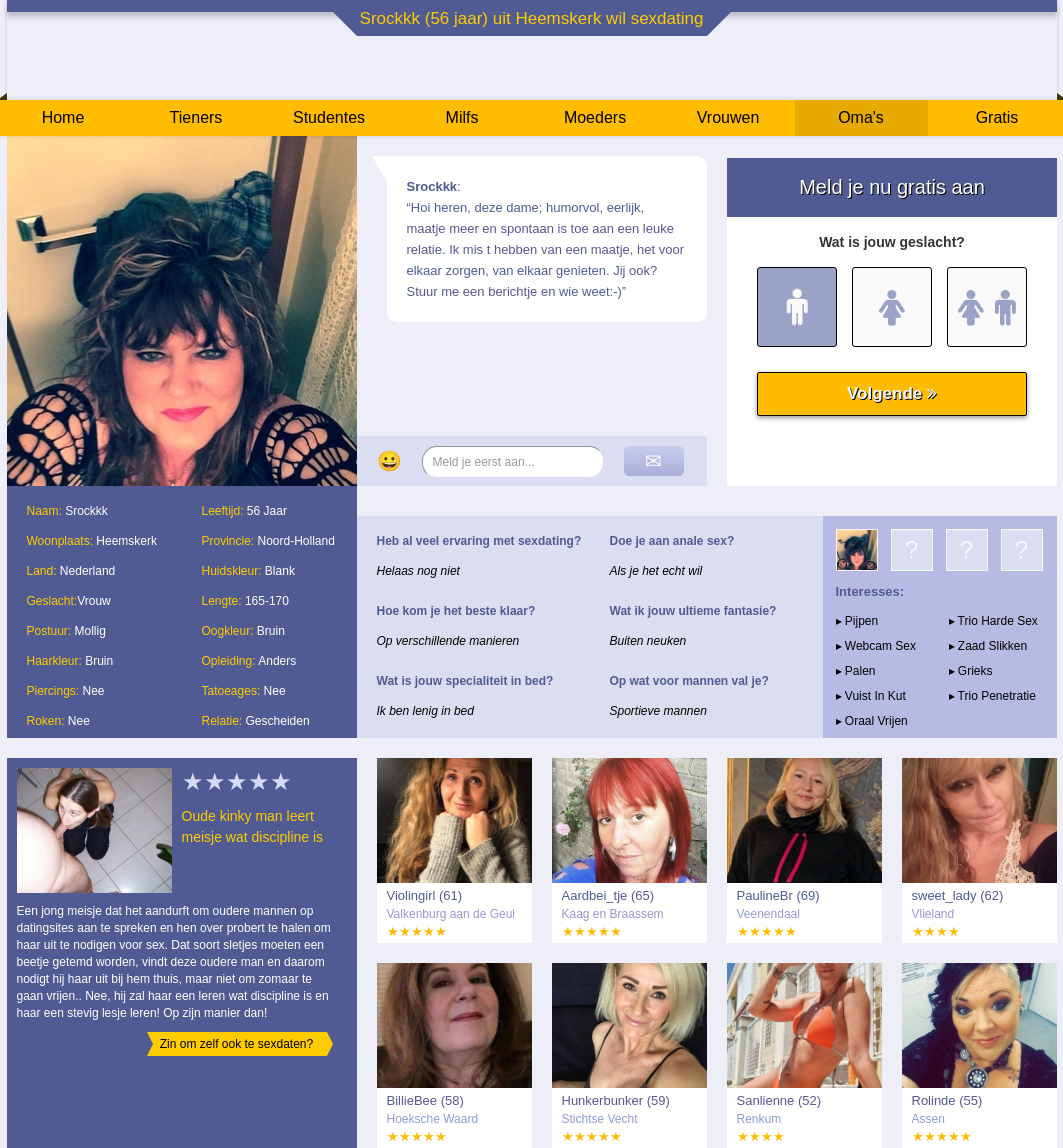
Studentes (329, 117)
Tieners (196, 117)
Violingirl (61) (425, 895)
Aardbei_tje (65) (608, 895)
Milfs (462, 117)
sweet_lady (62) (958, 895)
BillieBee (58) (425, 1100)
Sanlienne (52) (779, 1100)
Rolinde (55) (947, 1100)
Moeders (595, 117)
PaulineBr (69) (778, 895)
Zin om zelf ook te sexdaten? (236, 1044)
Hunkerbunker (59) (616, 1100)
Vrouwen (728, 117)
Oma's (861, 117)
